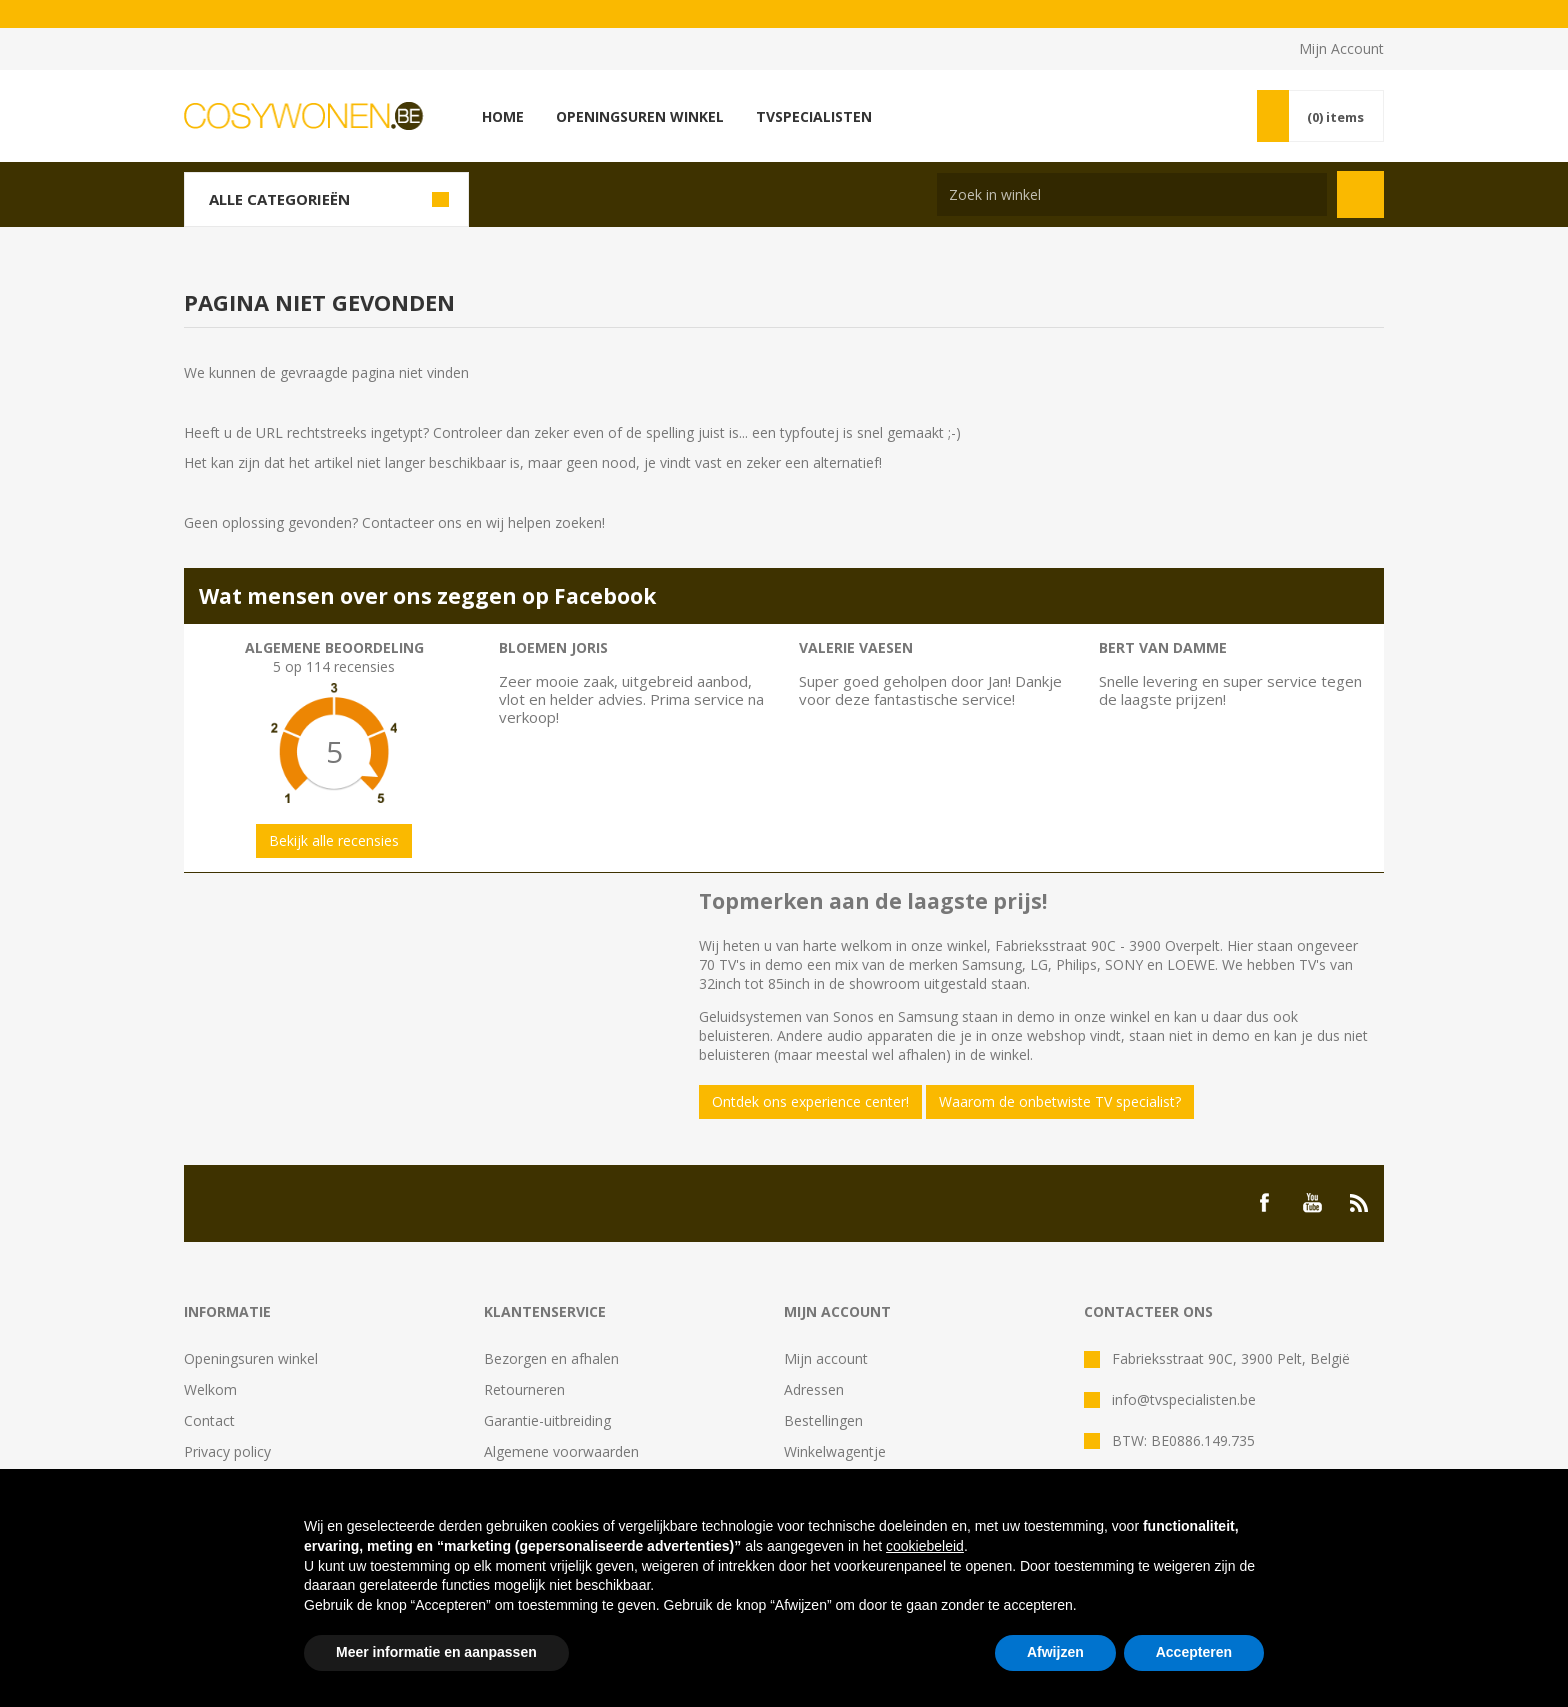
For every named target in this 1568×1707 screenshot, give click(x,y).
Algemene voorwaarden (561, 1451)
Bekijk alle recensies (334, 840)
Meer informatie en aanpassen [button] (436, 1652)
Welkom (210, 1389)
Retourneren (524, 1389)
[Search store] (1132, 194)
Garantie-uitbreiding (547, 1420)
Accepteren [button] (1194, 1652)
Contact (209, 1420)
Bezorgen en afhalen (551, 1358)
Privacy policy (227, 1451)
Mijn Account (1341, 48)
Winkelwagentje (835, 1451)
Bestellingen (823, 1420)
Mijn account (826, 1358)
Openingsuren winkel (251, 1358)
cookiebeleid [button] (925, 1546)
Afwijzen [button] (1055, 1652)
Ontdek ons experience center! (810, 1101)
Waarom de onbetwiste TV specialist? (1060, 1101)
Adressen (814, 1389)
